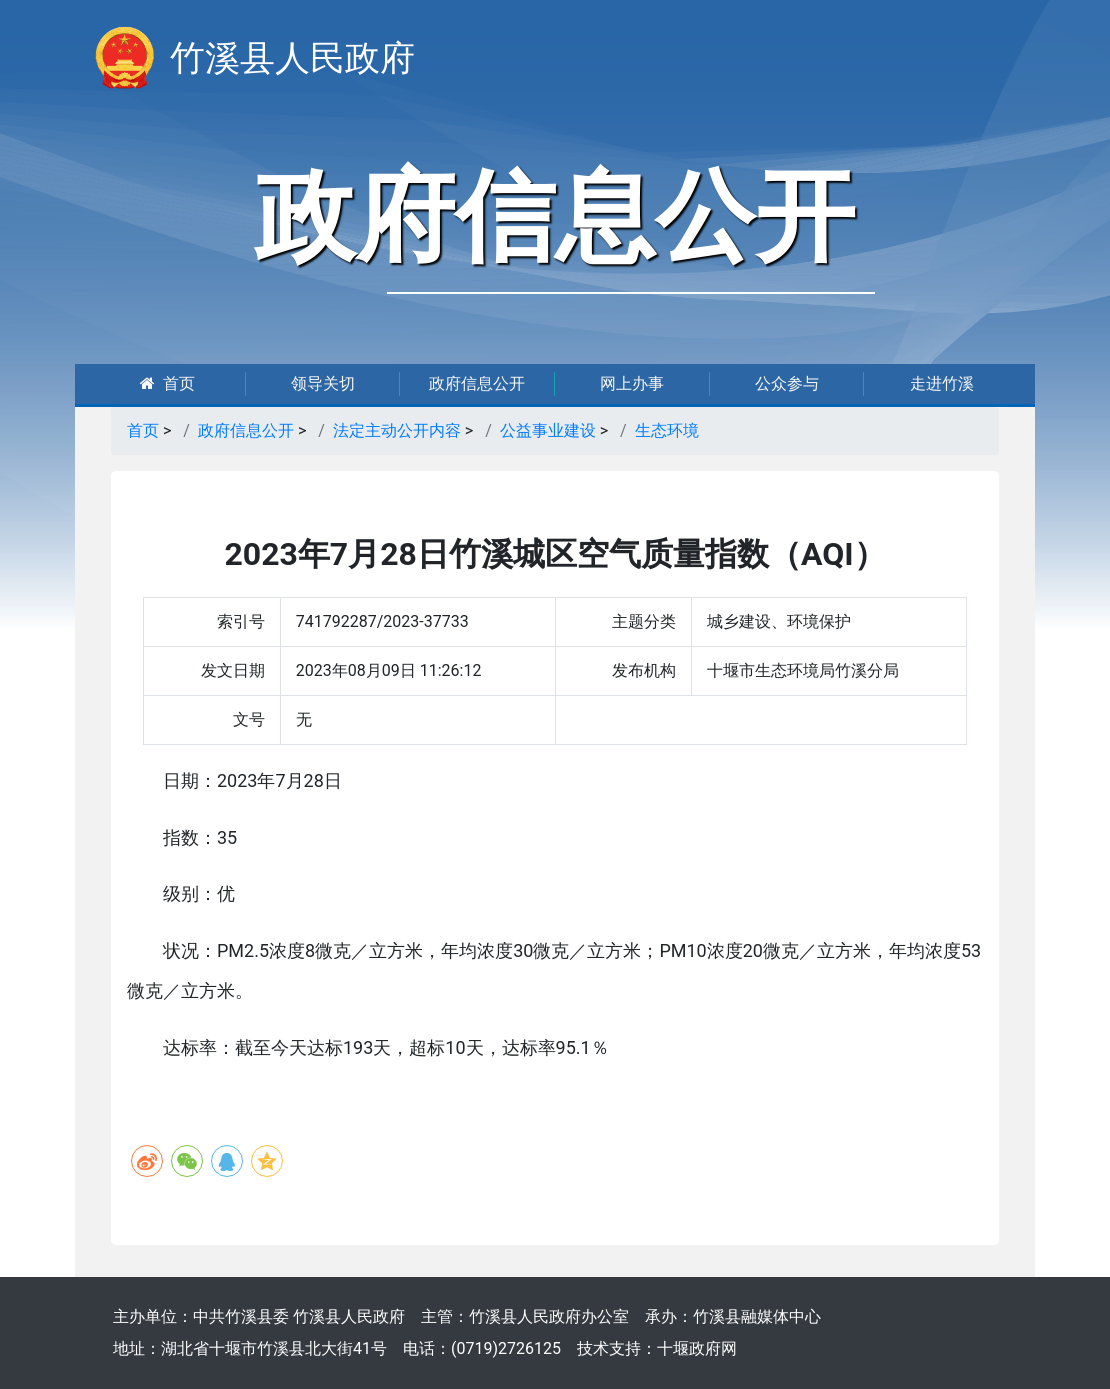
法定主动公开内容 (397, 430)
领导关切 (323, 383)
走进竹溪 (942, 383)
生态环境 (667, 430)
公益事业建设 (548, 430)
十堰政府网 (697, 1348)
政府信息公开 (477, 383)
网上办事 (632, 383)
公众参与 (787, 383)
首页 (167, 383)
